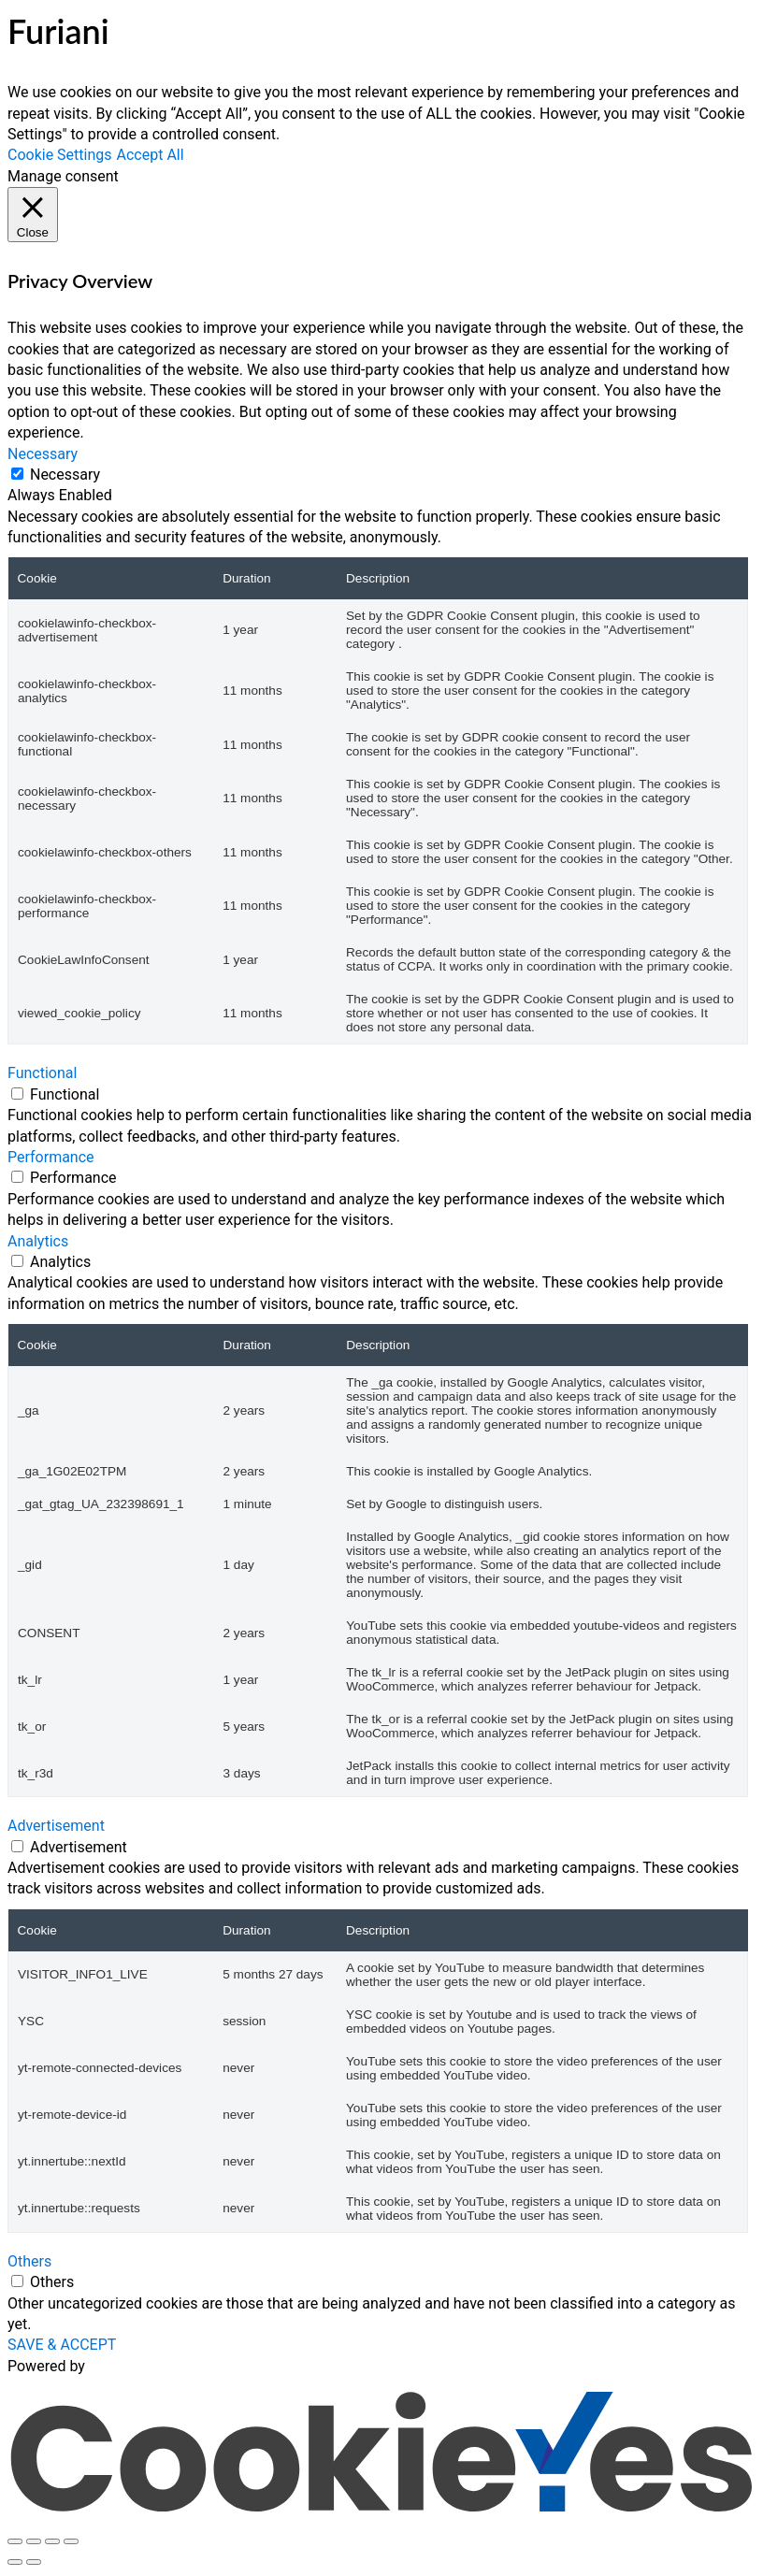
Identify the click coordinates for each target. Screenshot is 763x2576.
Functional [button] (42, 1073)
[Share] (52, 2541)
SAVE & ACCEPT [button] (61, 2344)
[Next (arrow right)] (33, 2562)
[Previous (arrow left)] (14, 2562)
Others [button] (29, 2261)
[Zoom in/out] (14, 2541)
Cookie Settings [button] (59, 155)
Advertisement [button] (56, 1826)
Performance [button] (50, 1157)
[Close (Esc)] (71, 2541)
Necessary (65, 474)
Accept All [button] (150, 155)
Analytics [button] (37, 1241)
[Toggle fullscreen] (33, 2541)
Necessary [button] (42, 454)
